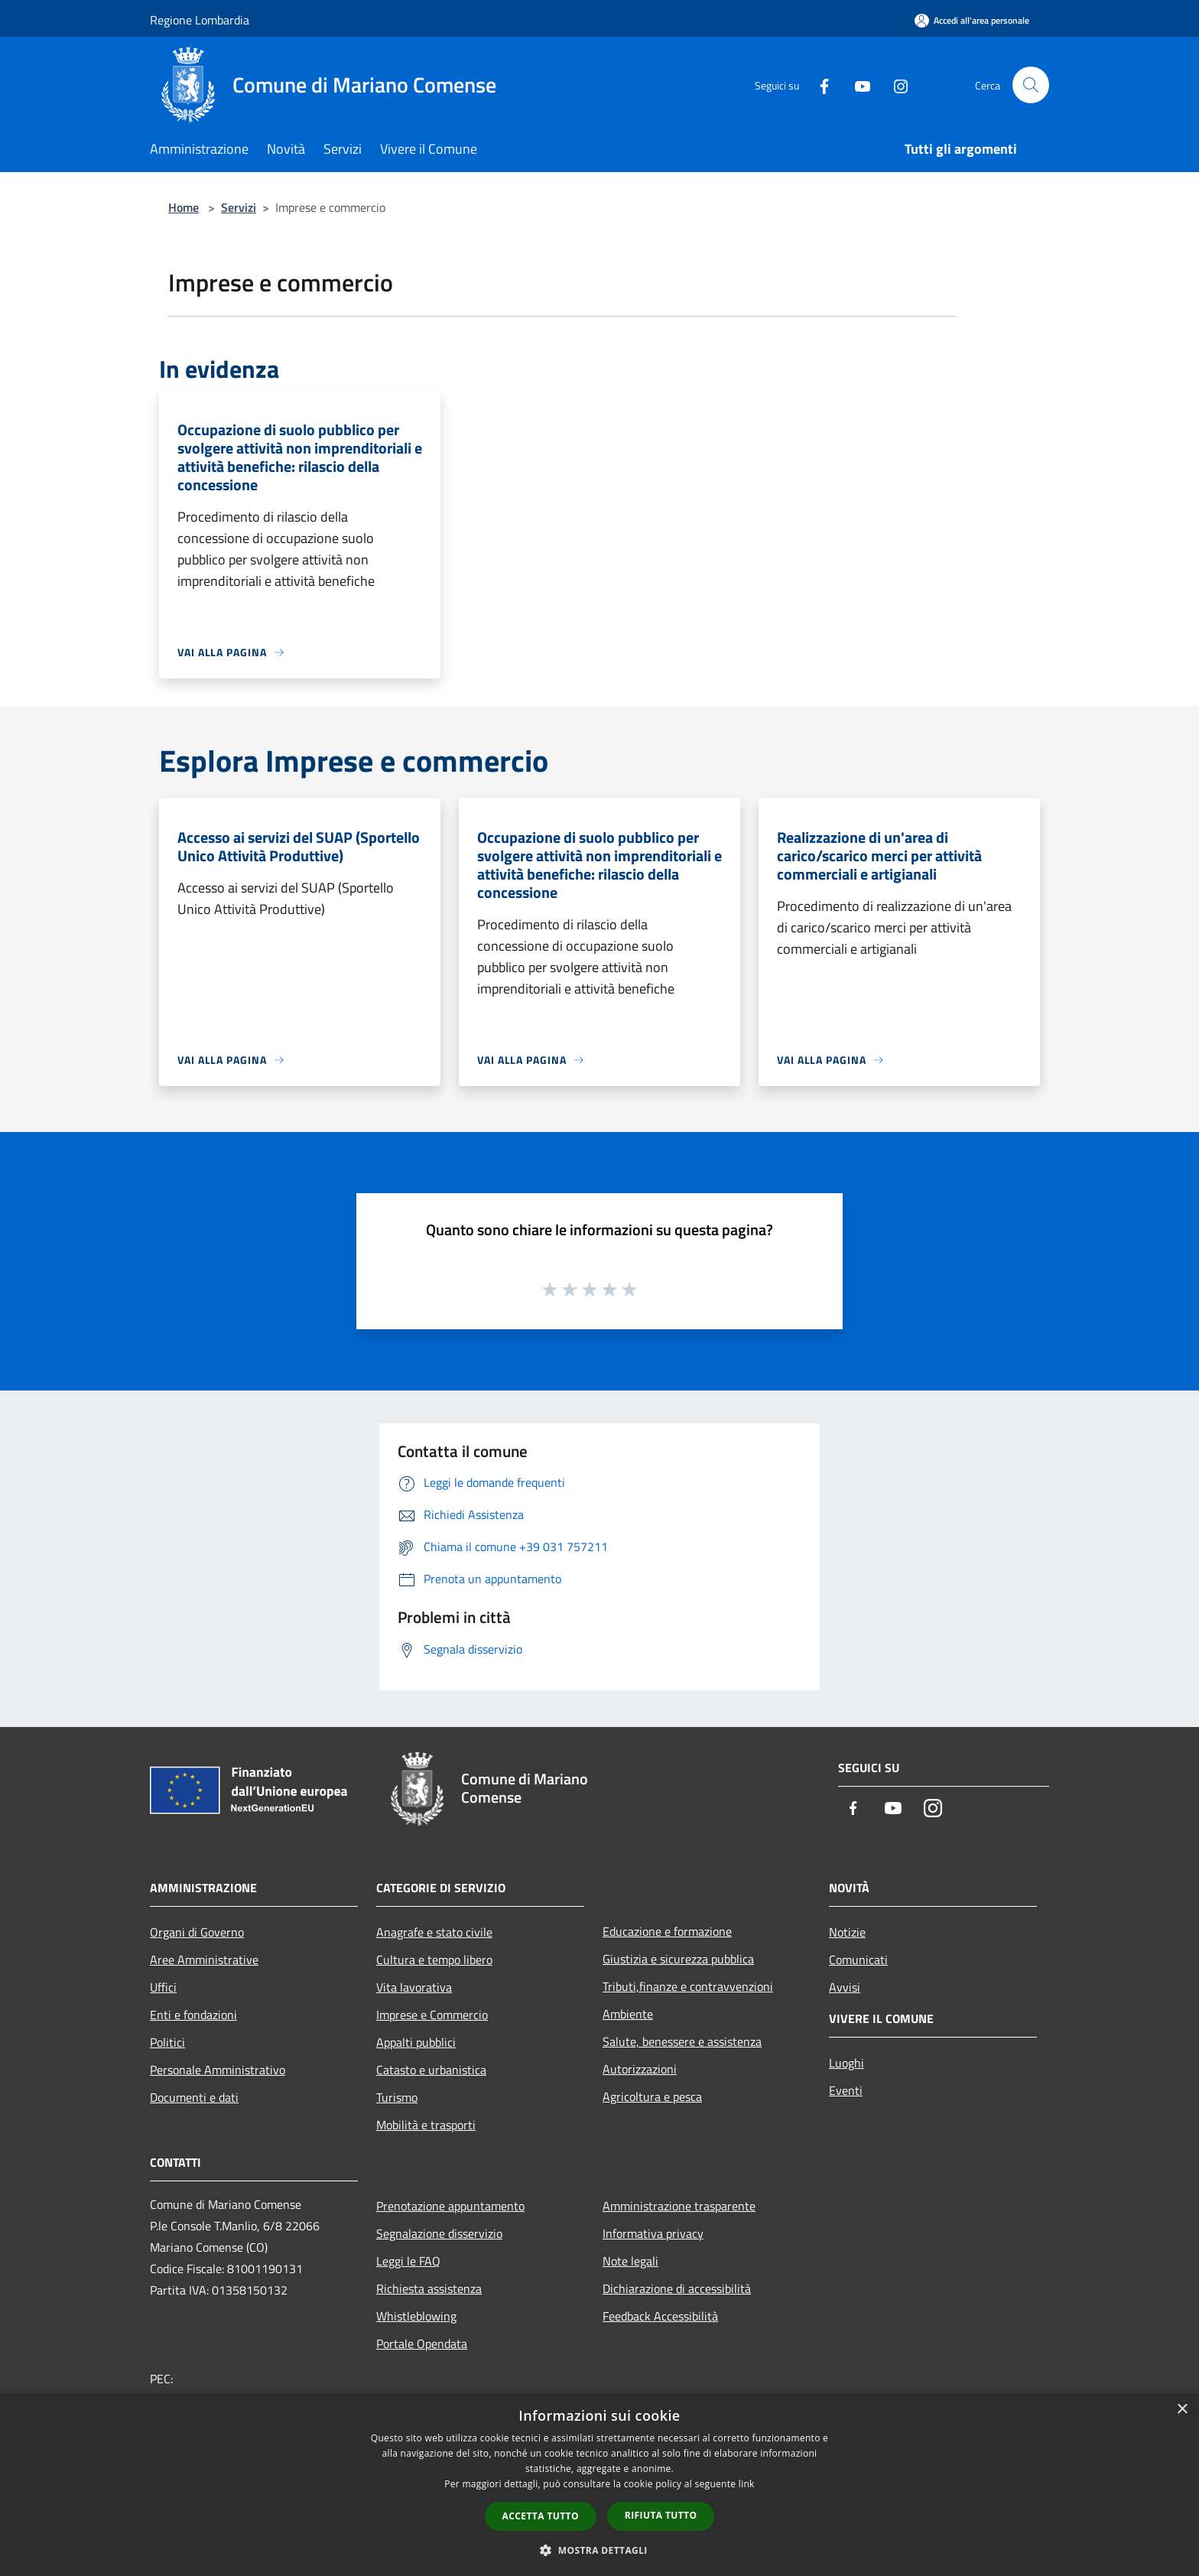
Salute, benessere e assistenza (682, 2041)
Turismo (397, 2097)
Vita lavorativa (414, 1987)
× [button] (1182, 2409)
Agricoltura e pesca (652, 2096)
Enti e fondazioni (193, 2014)
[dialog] (599, 2484)
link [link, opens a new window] (747, 2483)
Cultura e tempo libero (434, 1959)
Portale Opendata (421, 2343)
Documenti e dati (194, 2097)
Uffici (163, 1987)
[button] (599, 2550)
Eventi (846, 2090)
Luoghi (846, 2063)
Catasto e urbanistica (431, 2069)
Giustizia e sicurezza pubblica (678, 1959)
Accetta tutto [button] (540, 2515)
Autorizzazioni (640, 2069)
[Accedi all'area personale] (972, 20)
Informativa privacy (653, 2233)
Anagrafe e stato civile (434, 1932)
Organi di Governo (197, 1932)
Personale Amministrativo (217, 2069)
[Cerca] (1030, 85)
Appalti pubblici (416, 2042)
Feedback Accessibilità (660, 2316)
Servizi (238, 207)
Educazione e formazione (667, 1931)
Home (183, 207)
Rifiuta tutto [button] (661, 2515)
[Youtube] (856, 84)
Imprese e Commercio (432, 2014)
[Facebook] (818, 84)
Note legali (630, 2261)
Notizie (847, 1932)
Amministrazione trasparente (679, 2206)
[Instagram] (894, 84)
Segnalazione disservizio (439, 2233)
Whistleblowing (416, 2316)
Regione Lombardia (199, 20)
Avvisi (844, 1987)
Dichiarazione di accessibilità (677, 2288)
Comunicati (858, 1959)
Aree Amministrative (204, 1959)
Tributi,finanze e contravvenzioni (688, 1986)
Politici (167, 2042)
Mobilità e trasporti (426, 2125)
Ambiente (628, 2014)
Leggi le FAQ (408, 2261)
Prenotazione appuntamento (450, 2206)
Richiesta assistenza (429, 2288)
